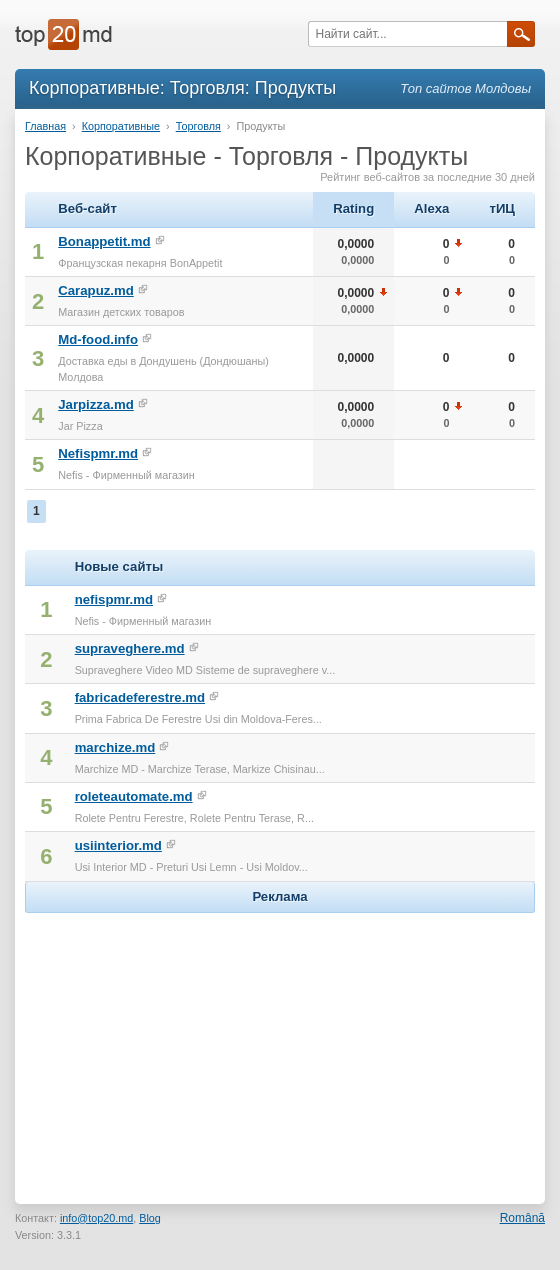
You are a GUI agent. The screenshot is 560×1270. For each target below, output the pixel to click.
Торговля (198, 126)
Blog (150, 1218)
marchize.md (115, 747)
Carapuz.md (95, 290)
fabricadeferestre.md (140, 697)
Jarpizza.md (96, 404)
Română (522, 1218)
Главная (45, 126)
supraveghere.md (130, 648)
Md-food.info (98, 339)
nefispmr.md (114, 599)
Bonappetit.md (104, 241)
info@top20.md (96, 1218)
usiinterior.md (118, 845)
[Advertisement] (280, 1043)
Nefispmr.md (98, 453)
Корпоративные (121, 126)
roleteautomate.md (134, 796)
